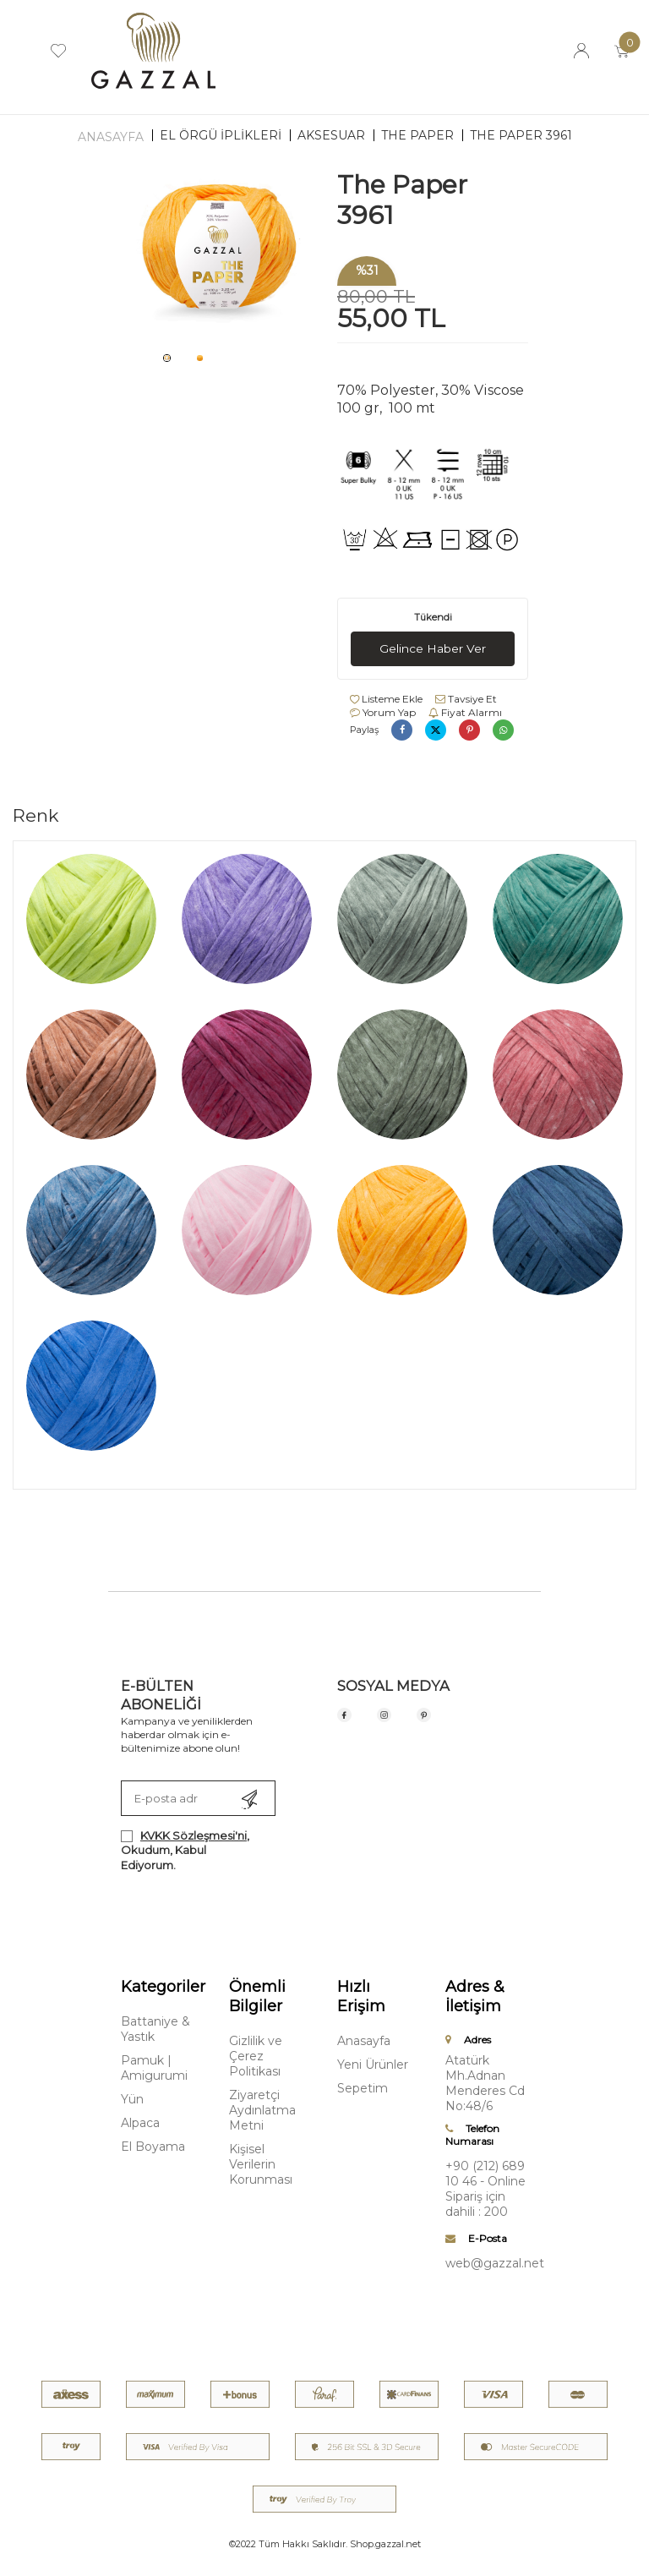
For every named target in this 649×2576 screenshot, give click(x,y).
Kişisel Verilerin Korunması (260, 2164)
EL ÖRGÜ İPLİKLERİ (220, 135)
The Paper (417, 135)
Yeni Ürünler (372, 2064)
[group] (216, 256)
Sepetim (362, 2088)
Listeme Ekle (386, 698)
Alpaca (140, 2122)
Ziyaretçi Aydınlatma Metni (262, 2110)
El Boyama (153, 2146)
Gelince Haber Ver (432, 648)
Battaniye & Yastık (155, 2029)
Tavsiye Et (466, 698)
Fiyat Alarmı (465, 712)
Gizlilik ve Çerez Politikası (255, 2056)
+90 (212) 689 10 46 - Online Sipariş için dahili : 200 (485, 2188)
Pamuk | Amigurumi (154, 2068)
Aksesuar (331, 135)
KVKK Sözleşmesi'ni (193, 1835)
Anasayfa (111, 137)
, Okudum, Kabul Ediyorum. (185, 1850)
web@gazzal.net (486, 2263)
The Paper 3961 (521, 135)
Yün (132, 2099)
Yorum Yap (383, 712)
